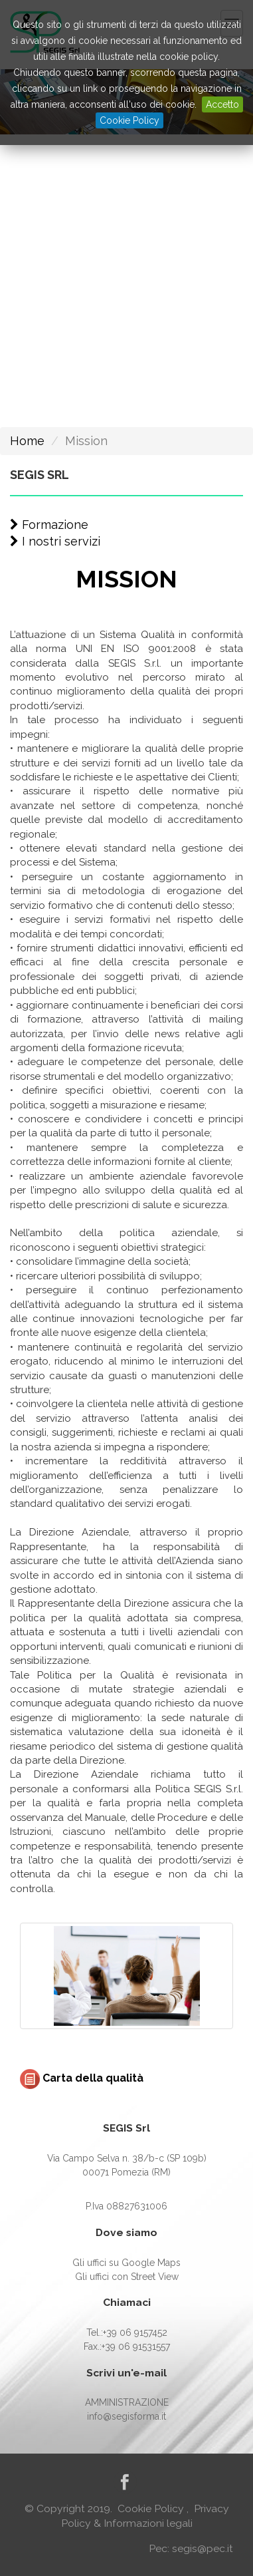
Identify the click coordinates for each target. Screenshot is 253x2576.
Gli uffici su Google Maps (126, 2262)
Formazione (49, 525)
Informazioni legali (148, 2523)
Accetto (222, 104)
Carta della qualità (81, 2078)
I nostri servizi (55, 541)
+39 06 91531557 (136, 2346)
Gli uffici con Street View (127, 2276)
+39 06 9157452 (135, 2332)
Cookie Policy (129, 120)
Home (27, 441)
